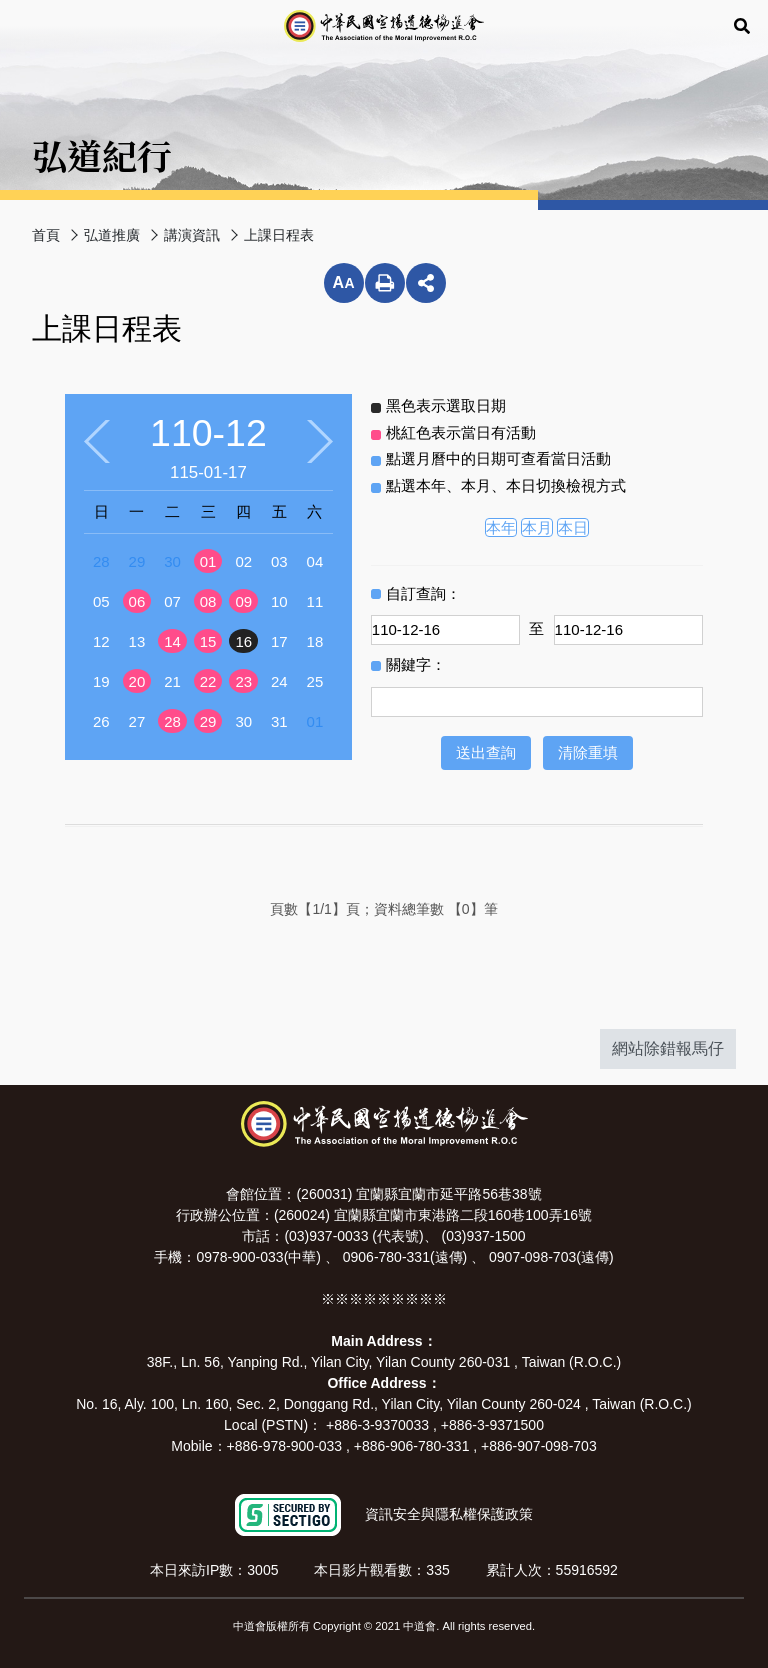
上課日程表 (279, 235)
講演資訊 (192, 235)
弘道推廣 (112, 235)
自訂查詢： (423, 593)
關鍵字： (416, 664)
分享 (426, 283)
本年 (501, 527)
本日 (573, 527)
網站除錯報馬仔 (668, 1048)
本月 (537, 527)
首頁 (46, 235)
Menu (24, 27)
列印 (385, 283)
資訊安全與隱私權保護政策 (449, 1514)
